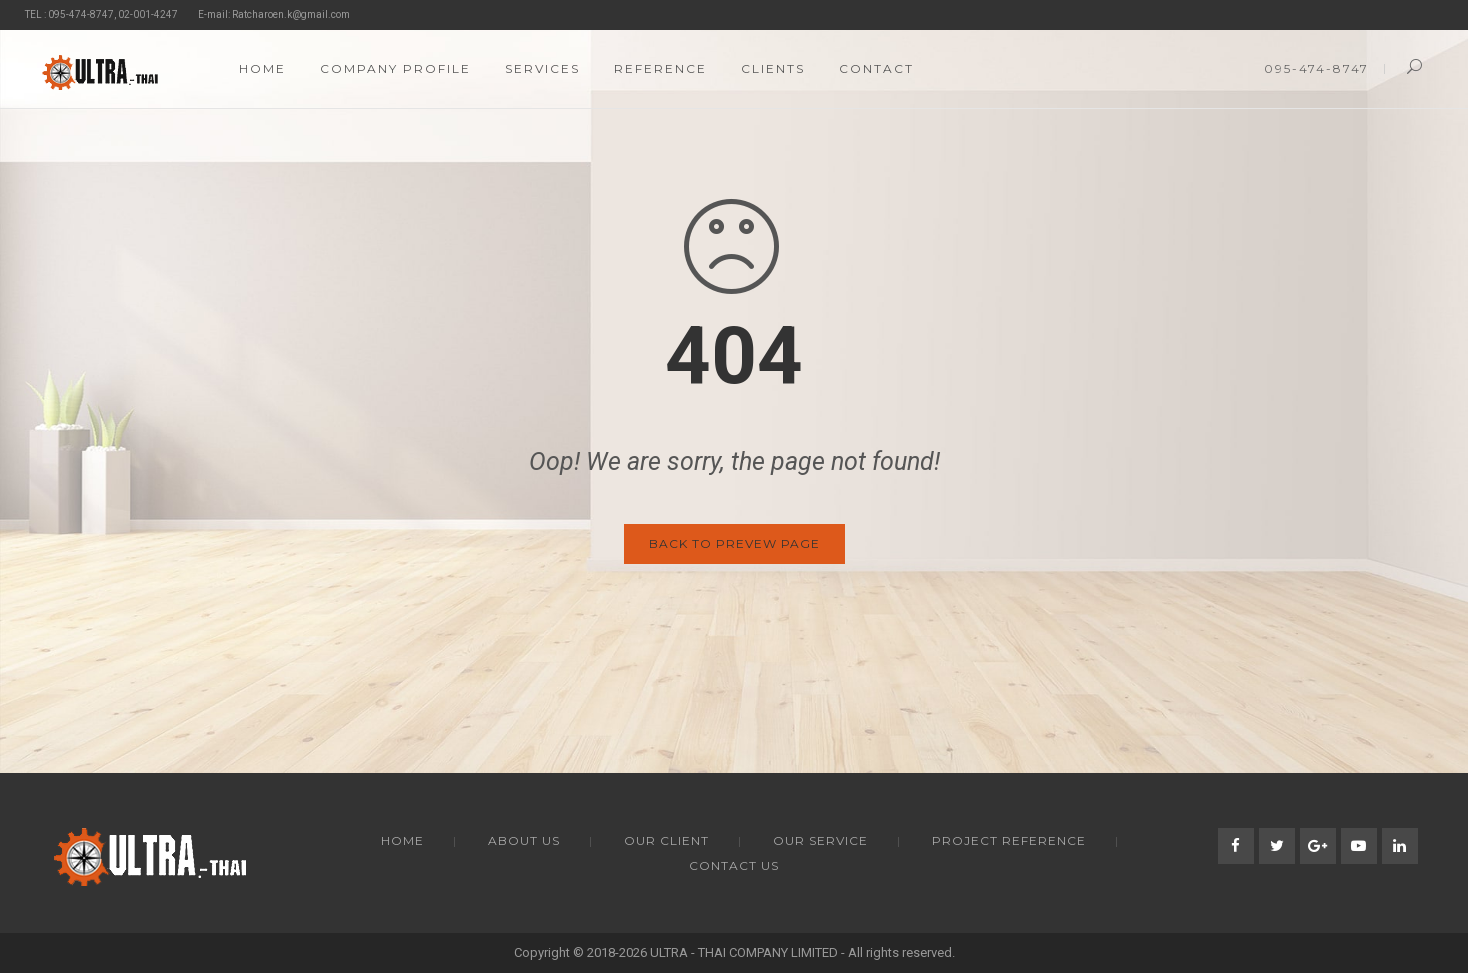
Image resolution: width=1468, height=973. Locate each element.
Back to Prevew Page (734, 543)
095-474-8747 (1316, 68)
